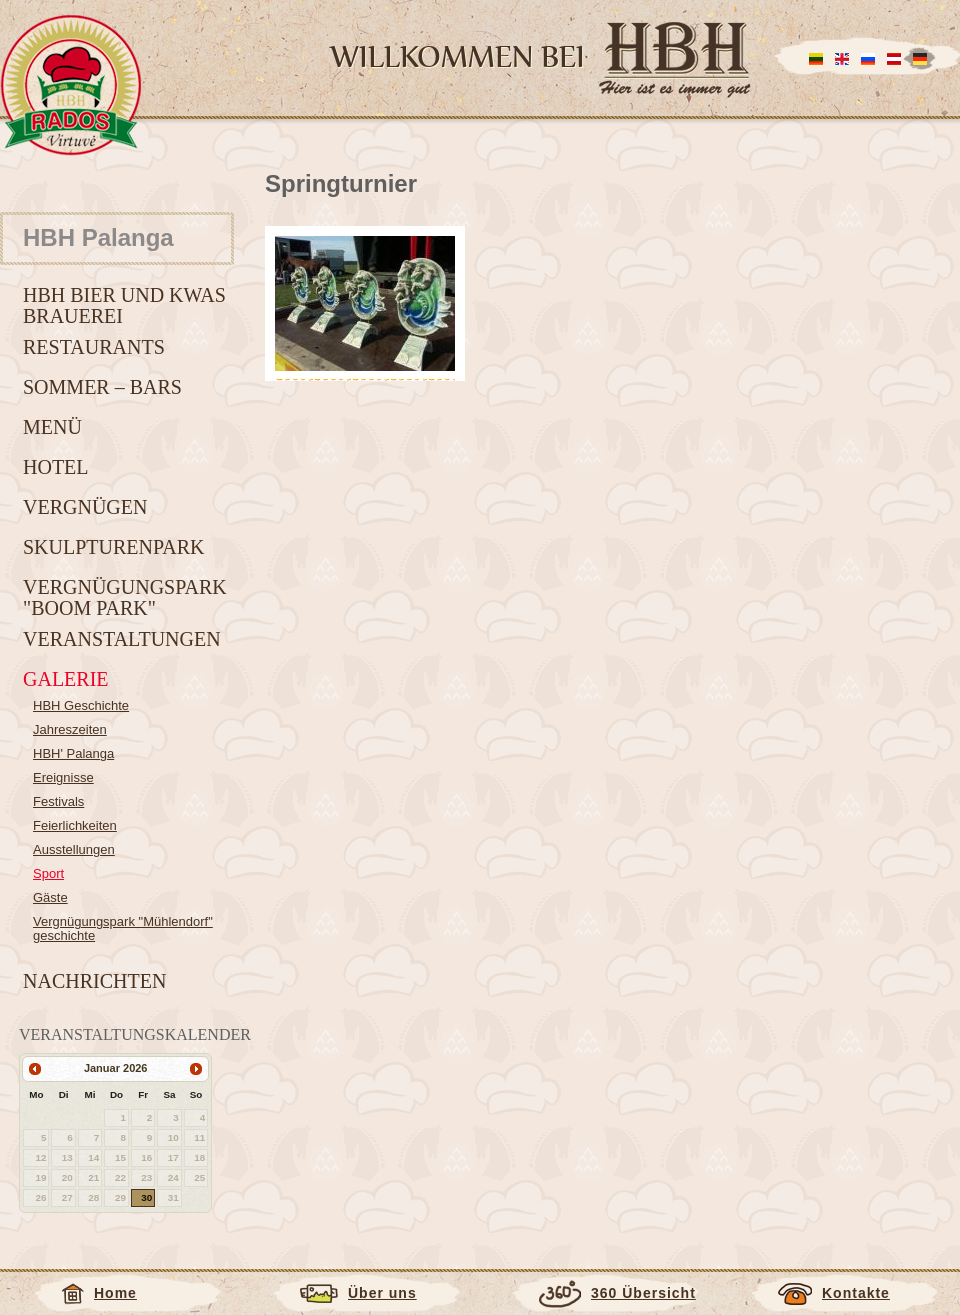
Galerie (66, 679)
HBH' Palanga (73, 753)
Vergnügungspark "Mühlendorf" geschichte (123, 928)
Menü (52, 427)
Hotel (56, 467)
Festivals (58, 801)
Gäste (50, 897)
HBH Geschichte (81, 705)
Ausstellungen (74, 849)
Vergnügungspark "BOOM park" (125, 597)
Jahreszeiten (70, 729)
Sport (48, 873)
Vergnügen (85, 507)
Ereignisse (63, 777)
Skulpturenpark (114, 547)
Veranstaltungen (122, 639)
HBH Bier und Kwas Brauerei (124, 305)
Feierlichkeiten (75, 825)
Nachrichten (94, 981)
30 (146, 1197)
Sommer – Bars (102, 387)
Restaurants (94, 347)
